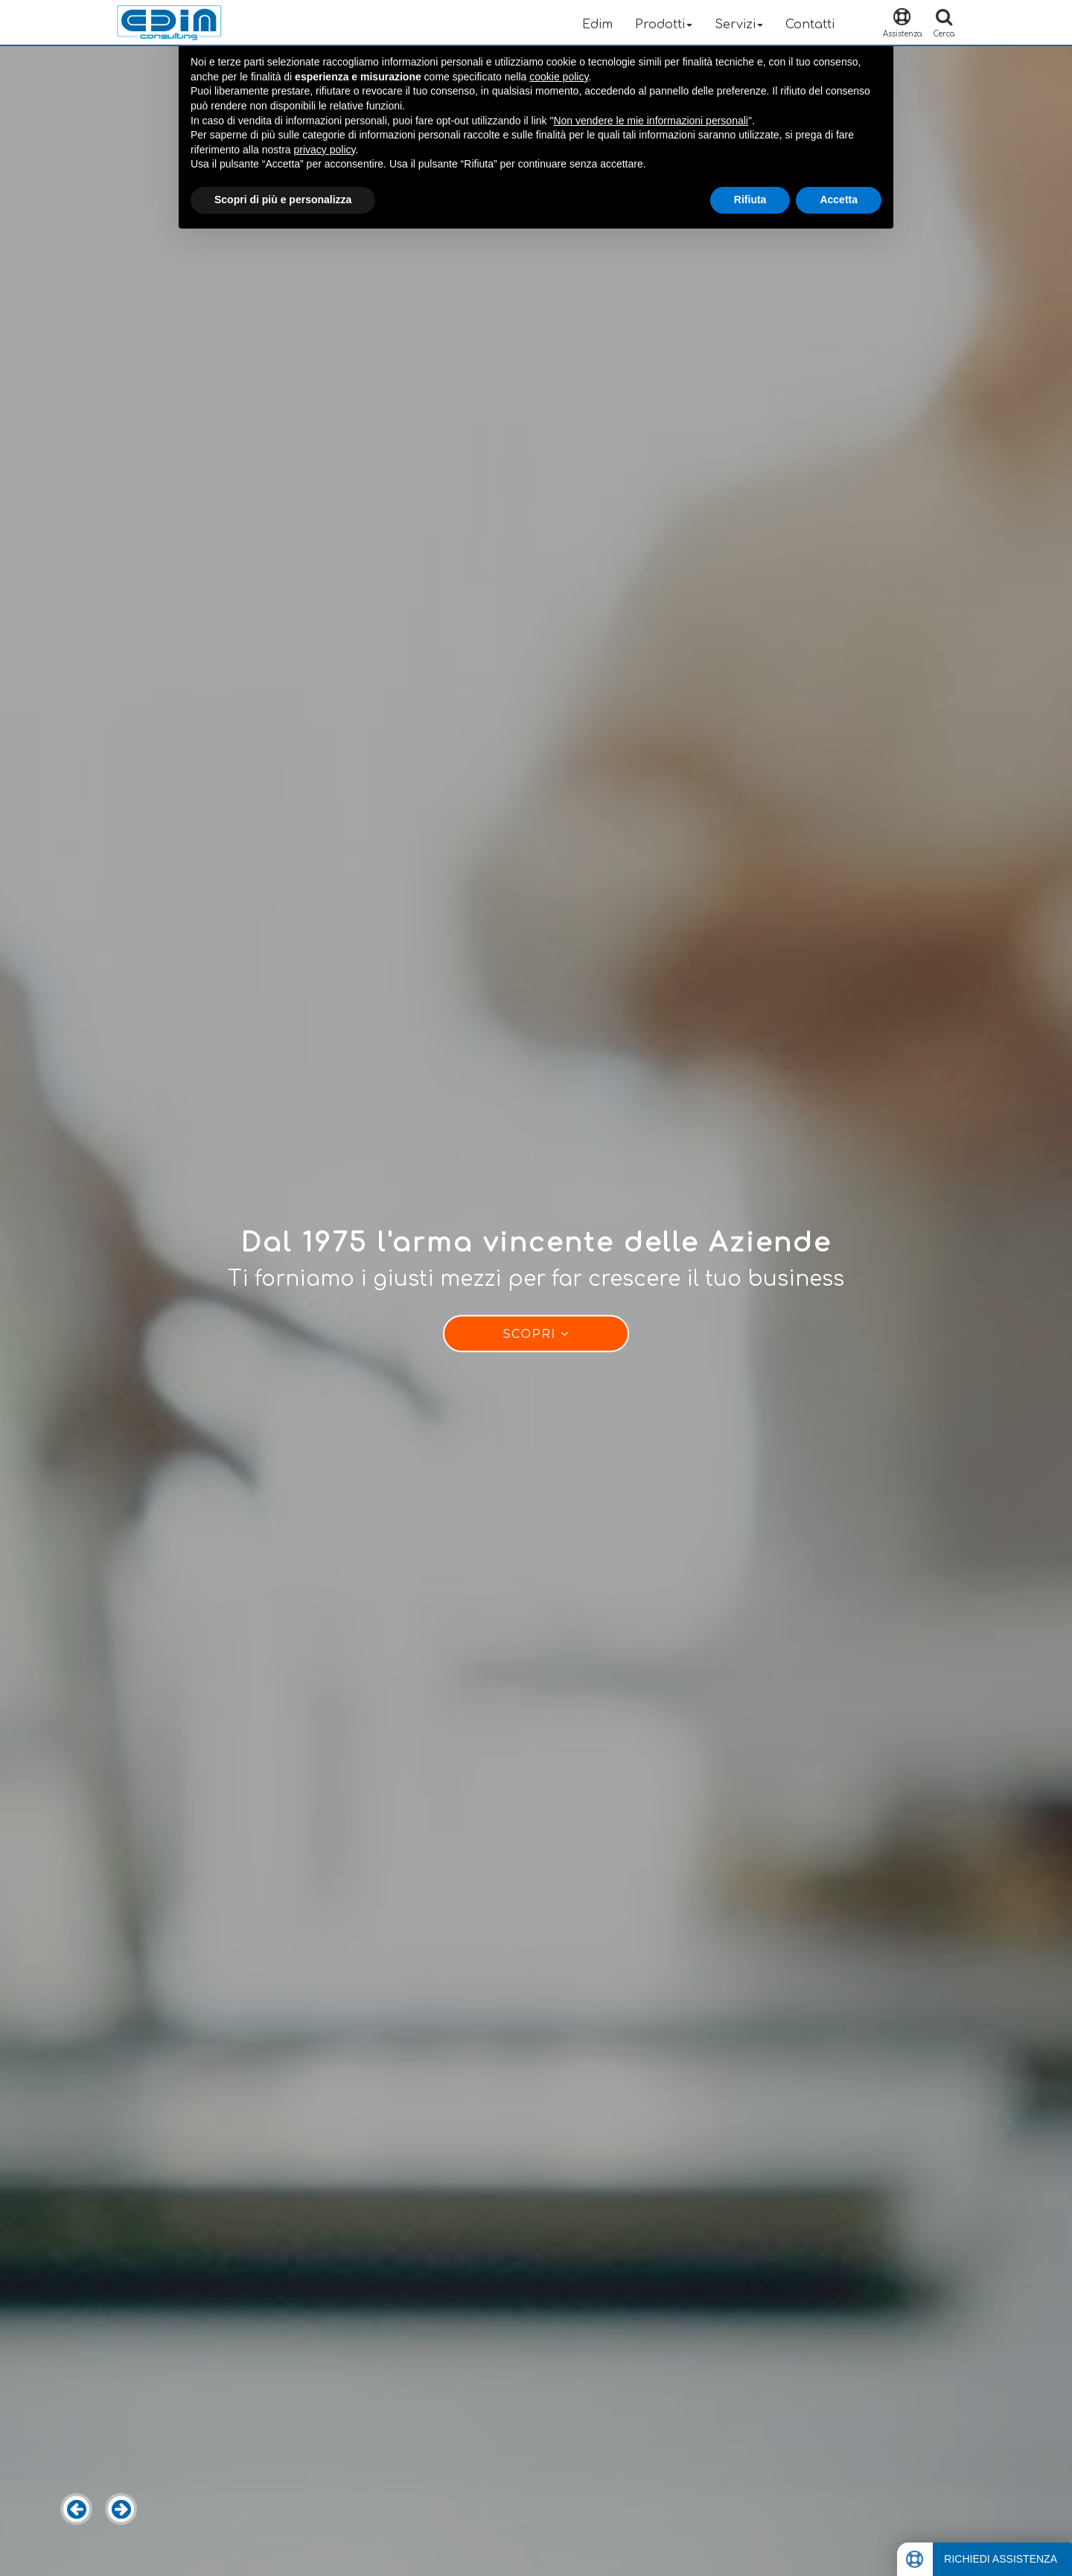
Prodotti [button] (663, 24)
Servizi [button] (739, 24)
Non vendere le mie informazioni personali (650, 121)
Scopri (536, 1334)
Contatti (810, 24)
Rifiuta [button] (750, 199)
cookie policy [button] (558, 77)
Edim (597, 24)
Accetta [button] (839, 199)
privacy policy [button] (325, 150)
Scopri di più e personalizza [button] (282, 199)
